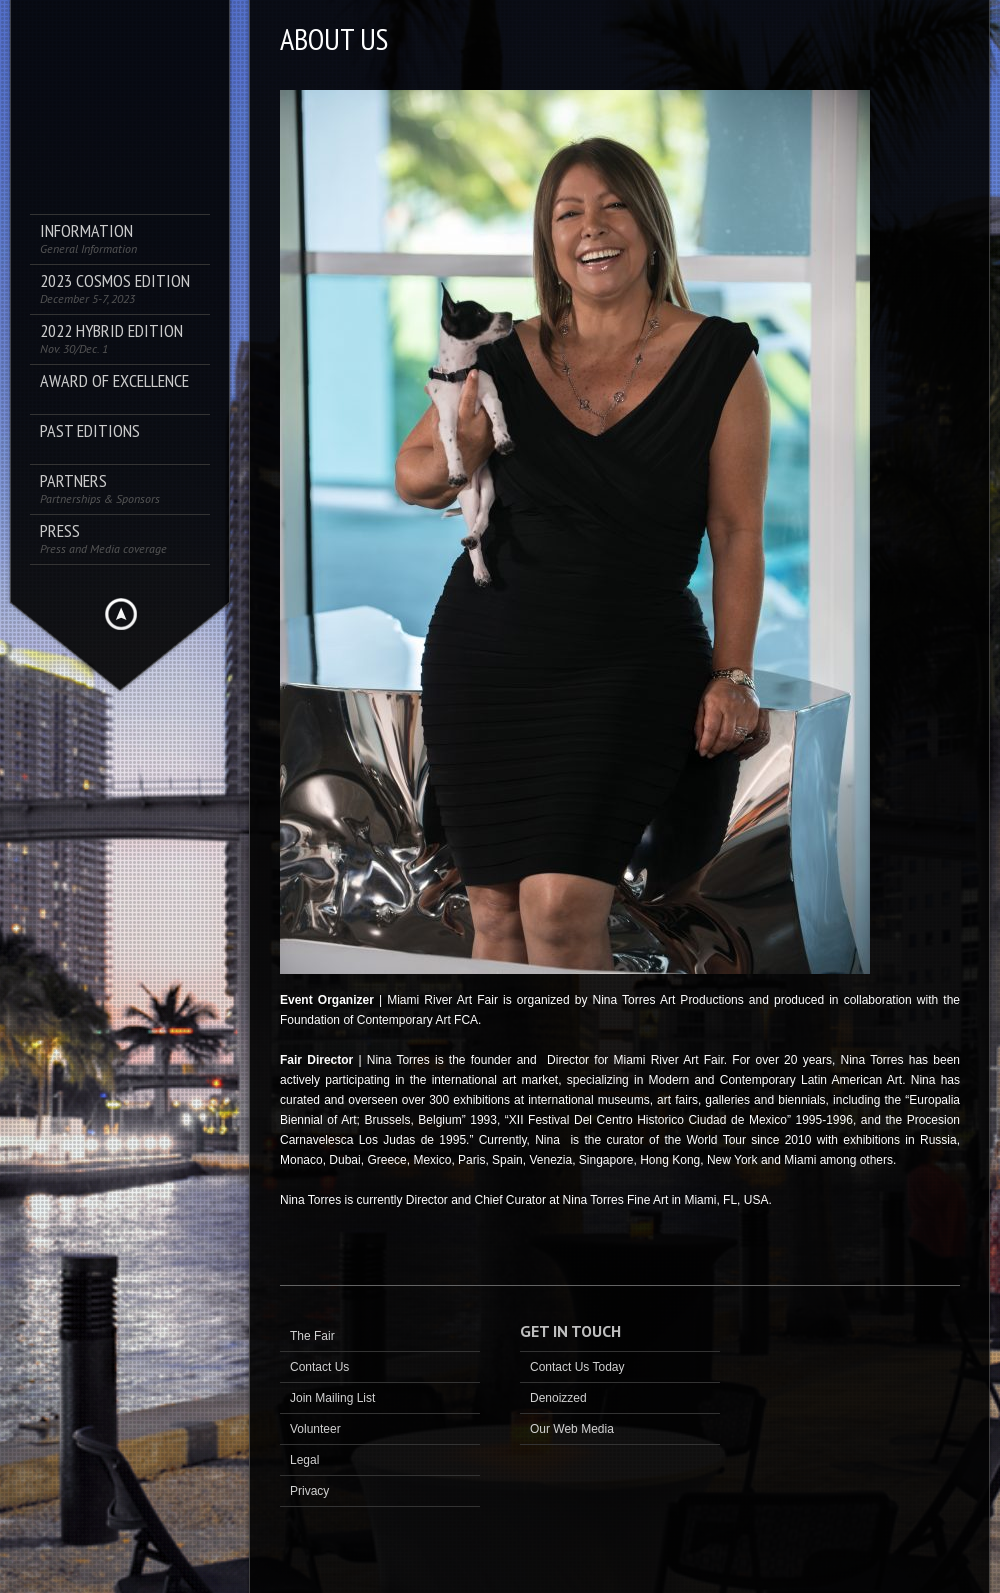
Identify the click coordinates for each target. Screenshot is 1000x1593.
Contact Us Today (577, 1367)
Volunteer (315, 1429)
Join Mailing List (332, 1398)
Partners (100, 488)
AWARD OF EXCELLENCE (114, 381)
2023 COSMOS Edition (115, 288)
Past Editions (90, 431)
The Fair (312, 1336)
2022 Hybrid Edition (111, 338)
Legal (304, 1460)
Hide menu (121, 614)
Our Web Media (572, 1429)
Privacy (309, 1491)
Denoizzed (558, 1398)
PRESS (103, 538)
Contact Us (319, 1367)
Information (88, 238)
